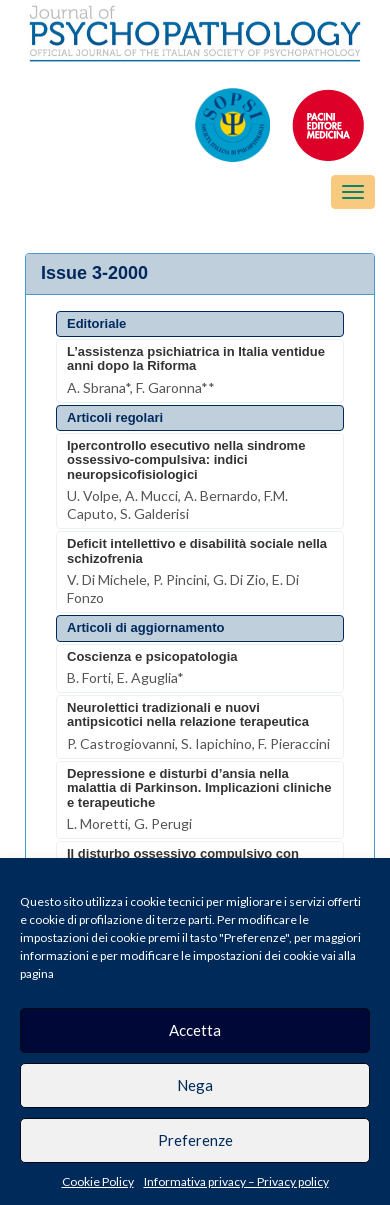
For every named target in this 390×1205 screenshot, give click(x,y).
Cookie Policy (98, 1181)
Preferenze (195, 1140)
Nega (195, 1085)
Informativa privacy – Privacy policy (236, 1181)
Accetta (195, 1030)
